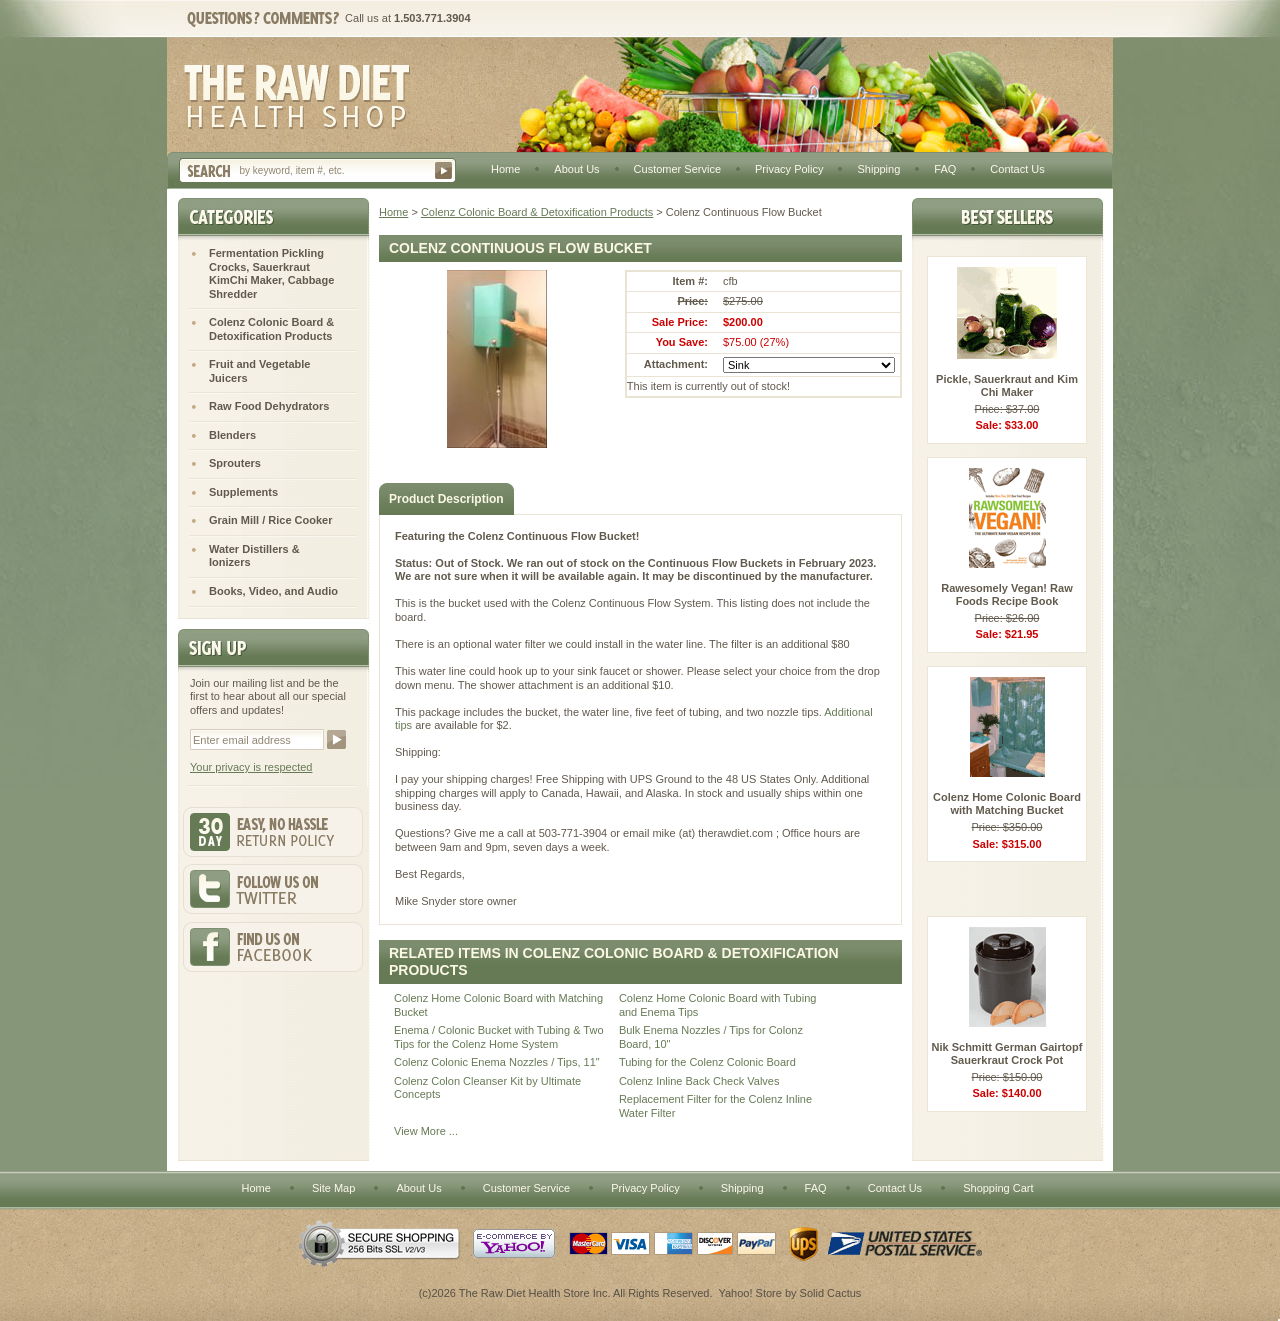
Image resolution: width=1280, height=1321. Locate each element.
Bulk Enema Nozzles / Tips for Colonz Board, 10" (711, 1037)
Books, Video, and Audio (273, 591)
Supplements (243, 492)
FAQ (945, 169)
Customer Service (677, 169)
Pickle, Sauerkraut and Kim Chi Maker (1007, 386)
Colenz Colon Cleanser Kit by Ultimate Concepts (487, 1088)
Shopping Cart (998, 1188)
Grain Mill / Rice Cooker (270, 520)
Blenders (232, 435)
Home (505, 169)
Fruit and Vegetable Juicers (259, 371)
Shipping (878, 169)
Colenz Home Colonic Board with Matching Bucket (498, 1005)
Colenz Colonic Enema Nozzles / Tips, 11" (497, 1062)
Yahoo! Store (749, 1293)
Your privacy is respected (251, 767)
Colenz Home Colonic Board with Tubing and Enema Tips (718, 1005)
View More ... (426, 1131)
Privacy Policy (789, 169)
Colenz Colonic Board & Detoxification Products (537, 212)
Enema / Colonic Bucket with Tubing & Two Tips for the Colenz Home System (499, 1037)
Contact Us (1017, 169)
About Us (576, 169)
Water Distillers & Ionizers (254, 556)
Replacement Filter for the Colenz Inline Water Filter (715, 1106)
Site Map (333, 1188)
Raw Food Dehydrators (269, 406)
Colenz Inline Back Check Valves (699, 1081)
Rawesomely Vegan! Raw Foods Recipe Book (1006, 595)
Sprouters (235, 463)
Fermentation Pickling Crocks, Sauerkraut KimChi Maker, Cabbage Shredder (271, 273)
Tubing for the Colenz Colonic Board (707, 1062)
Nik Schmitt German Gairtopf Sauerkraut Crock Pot (1007, 1054)
